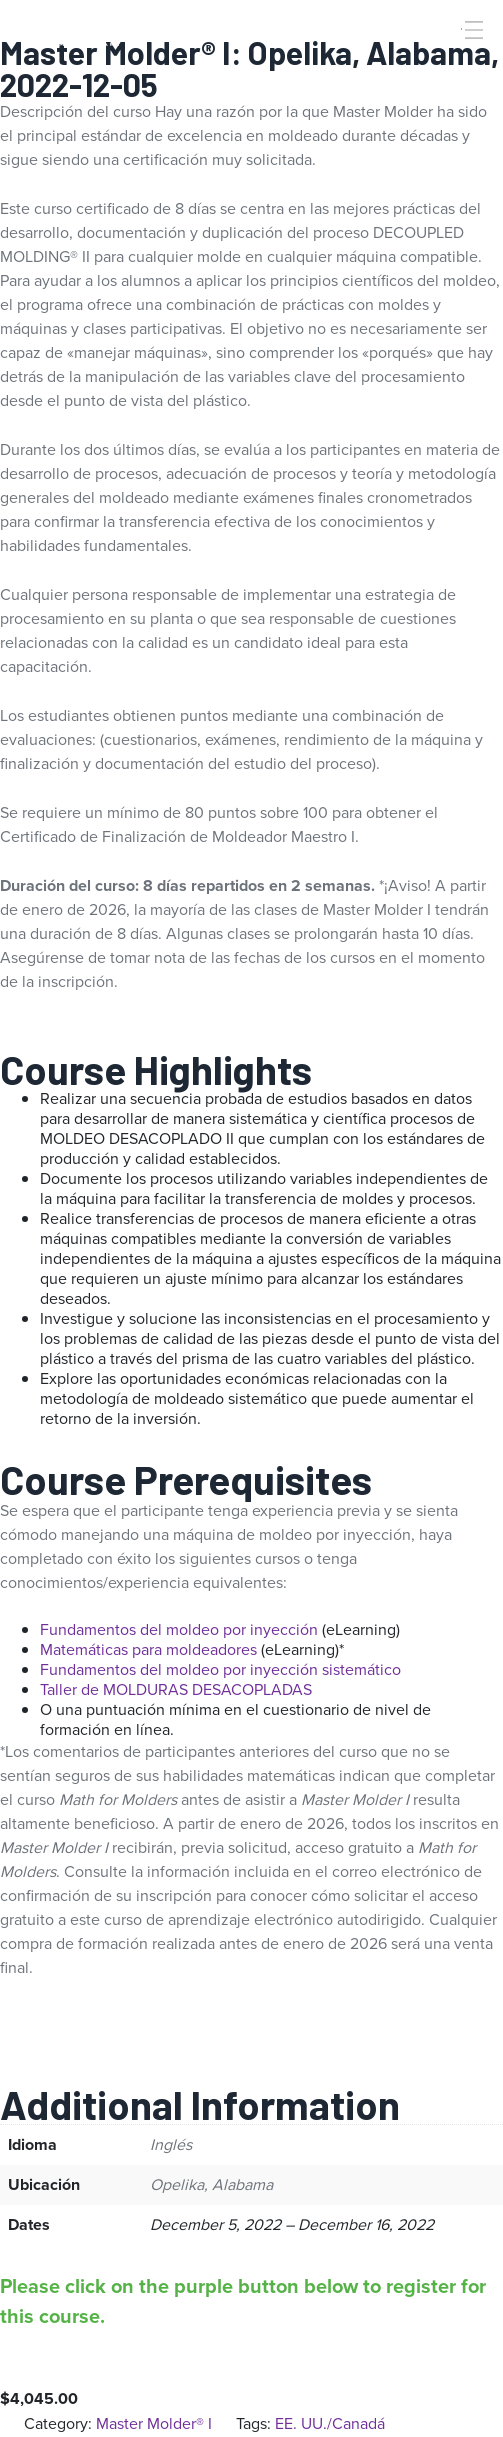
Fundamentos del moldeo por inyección (179, 1629)
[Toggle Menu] (472, 30)
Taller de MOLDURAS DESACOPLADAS (176, 1689)
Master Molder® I (154, 2423)
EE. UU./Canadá (330, 2423)
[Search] (446, 63)
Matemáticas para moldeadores (148, 1649)
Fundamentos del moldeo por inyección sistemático (220, 1669)
